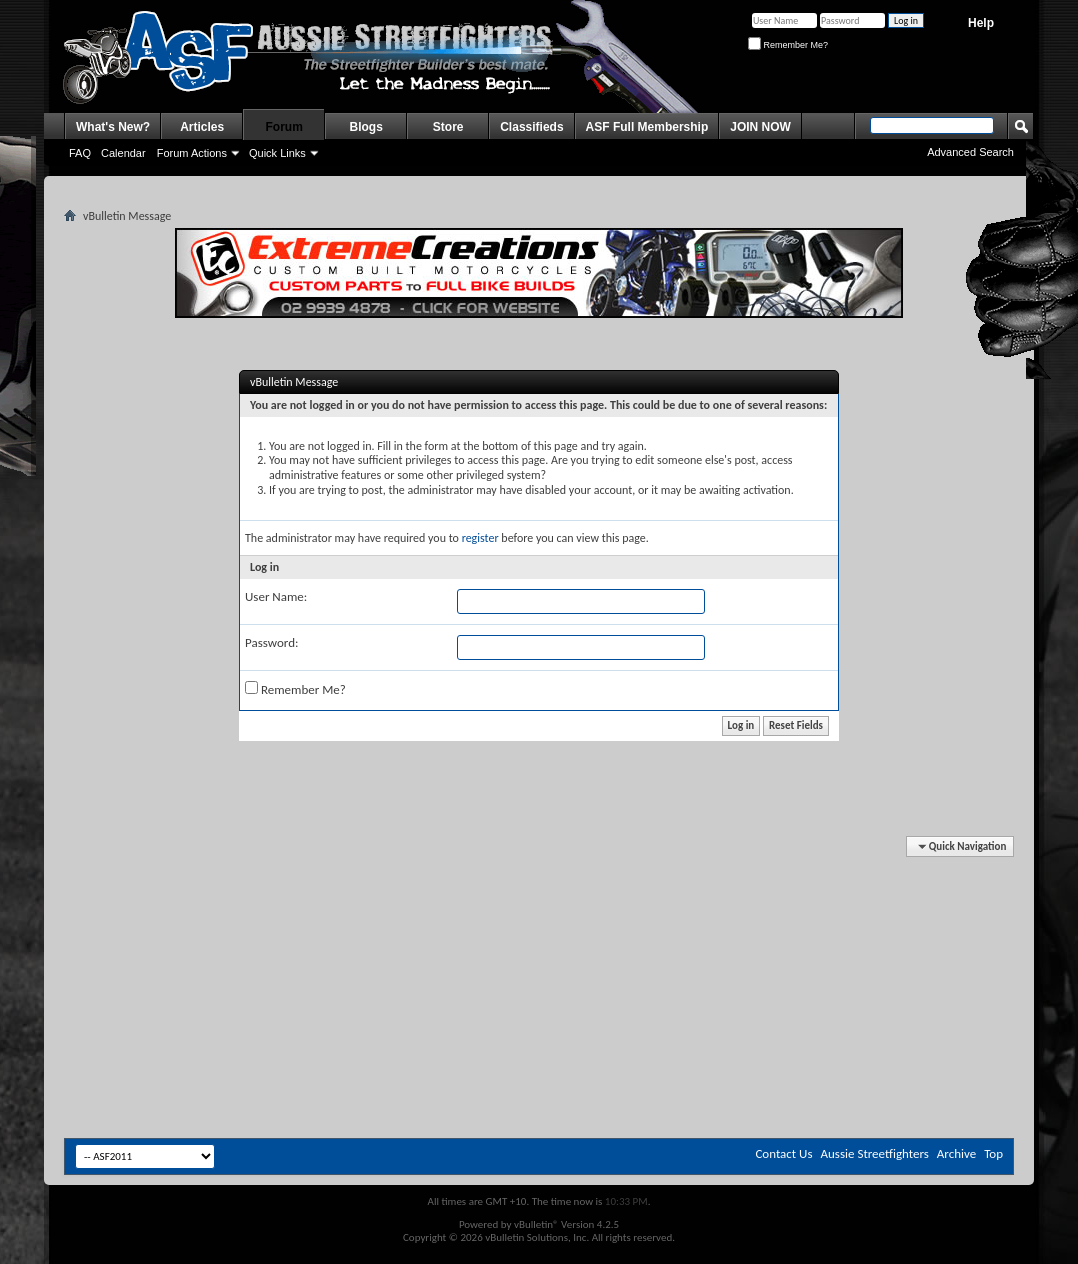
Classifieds (531, 127)
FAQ (80, 153)
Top (993, 1153)
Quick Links (277, 153)
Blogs (366, 127)
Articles (202, 127)
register (480, 538)
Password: (271, 642)
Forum (284, 127)
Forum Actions (192, 153)
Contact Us (783, 1153)
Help (981, 23)
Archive (956, 1153)
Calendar (123, 153)
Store (448, 127)
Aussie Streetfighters (875, 1153)
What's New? (113, 127)
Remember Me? (788, 45)
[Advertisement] (539, 898)
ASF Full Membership (647, 127)
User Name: (276, 596)
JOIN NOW (760, 127)
